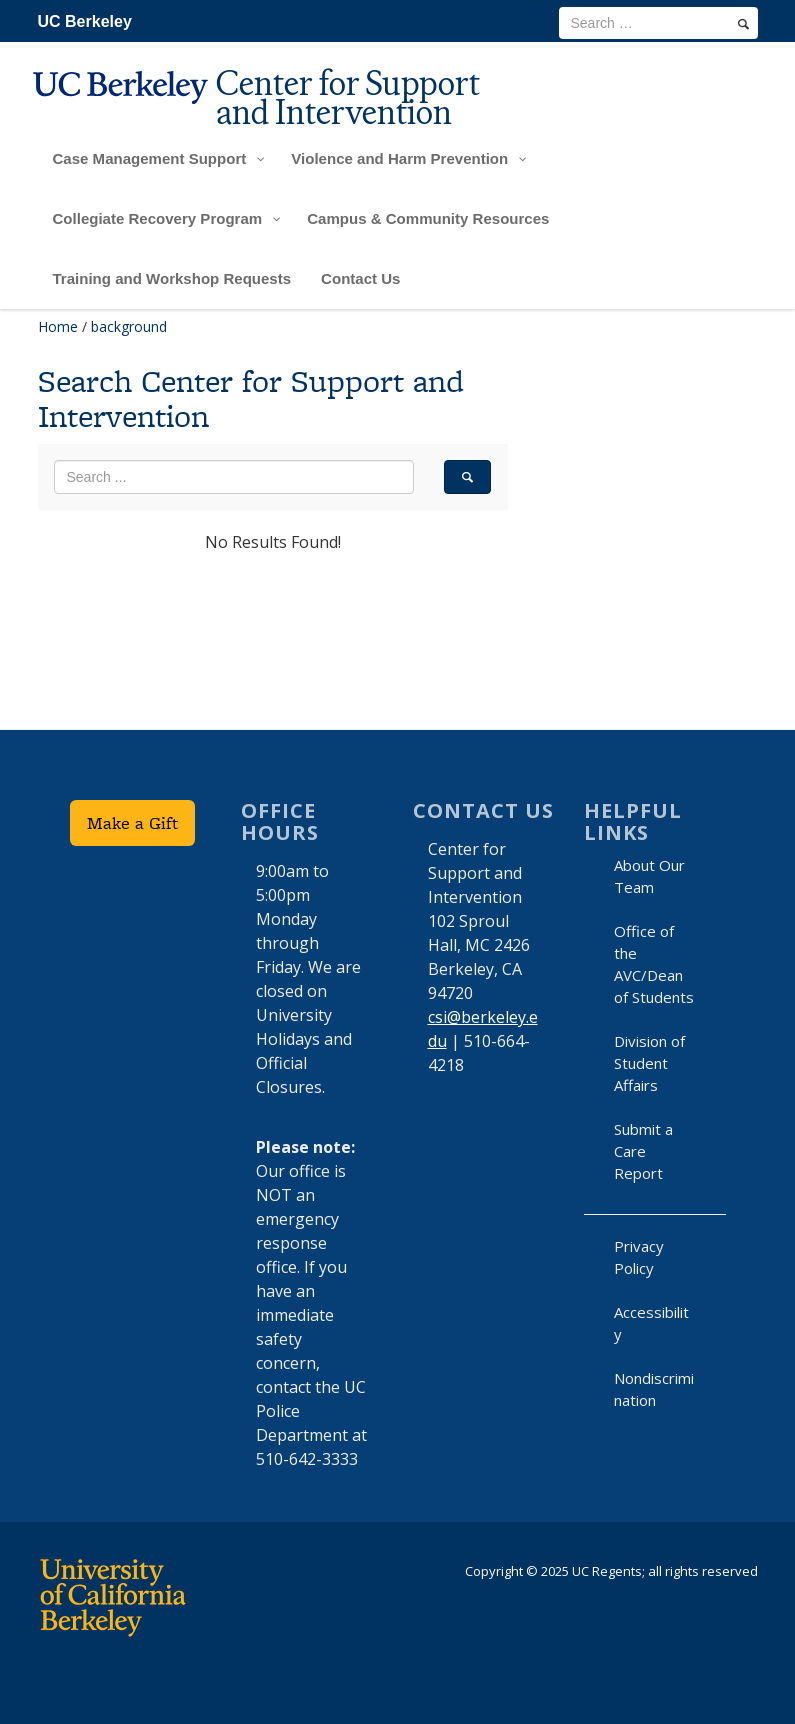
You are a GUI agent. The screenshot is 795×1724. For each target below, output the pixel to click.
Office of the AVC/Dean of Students (654, 964)
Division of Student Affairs (649, 1063)
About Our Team (649, 876)
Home (58, 326)
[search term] (658, 23)
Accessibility (651, 1323)
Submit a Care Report (643, 1151)
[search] (743, 24)
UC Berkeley (85, 21)
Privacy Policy (639, 1257)
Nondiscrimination (654, 1389)
